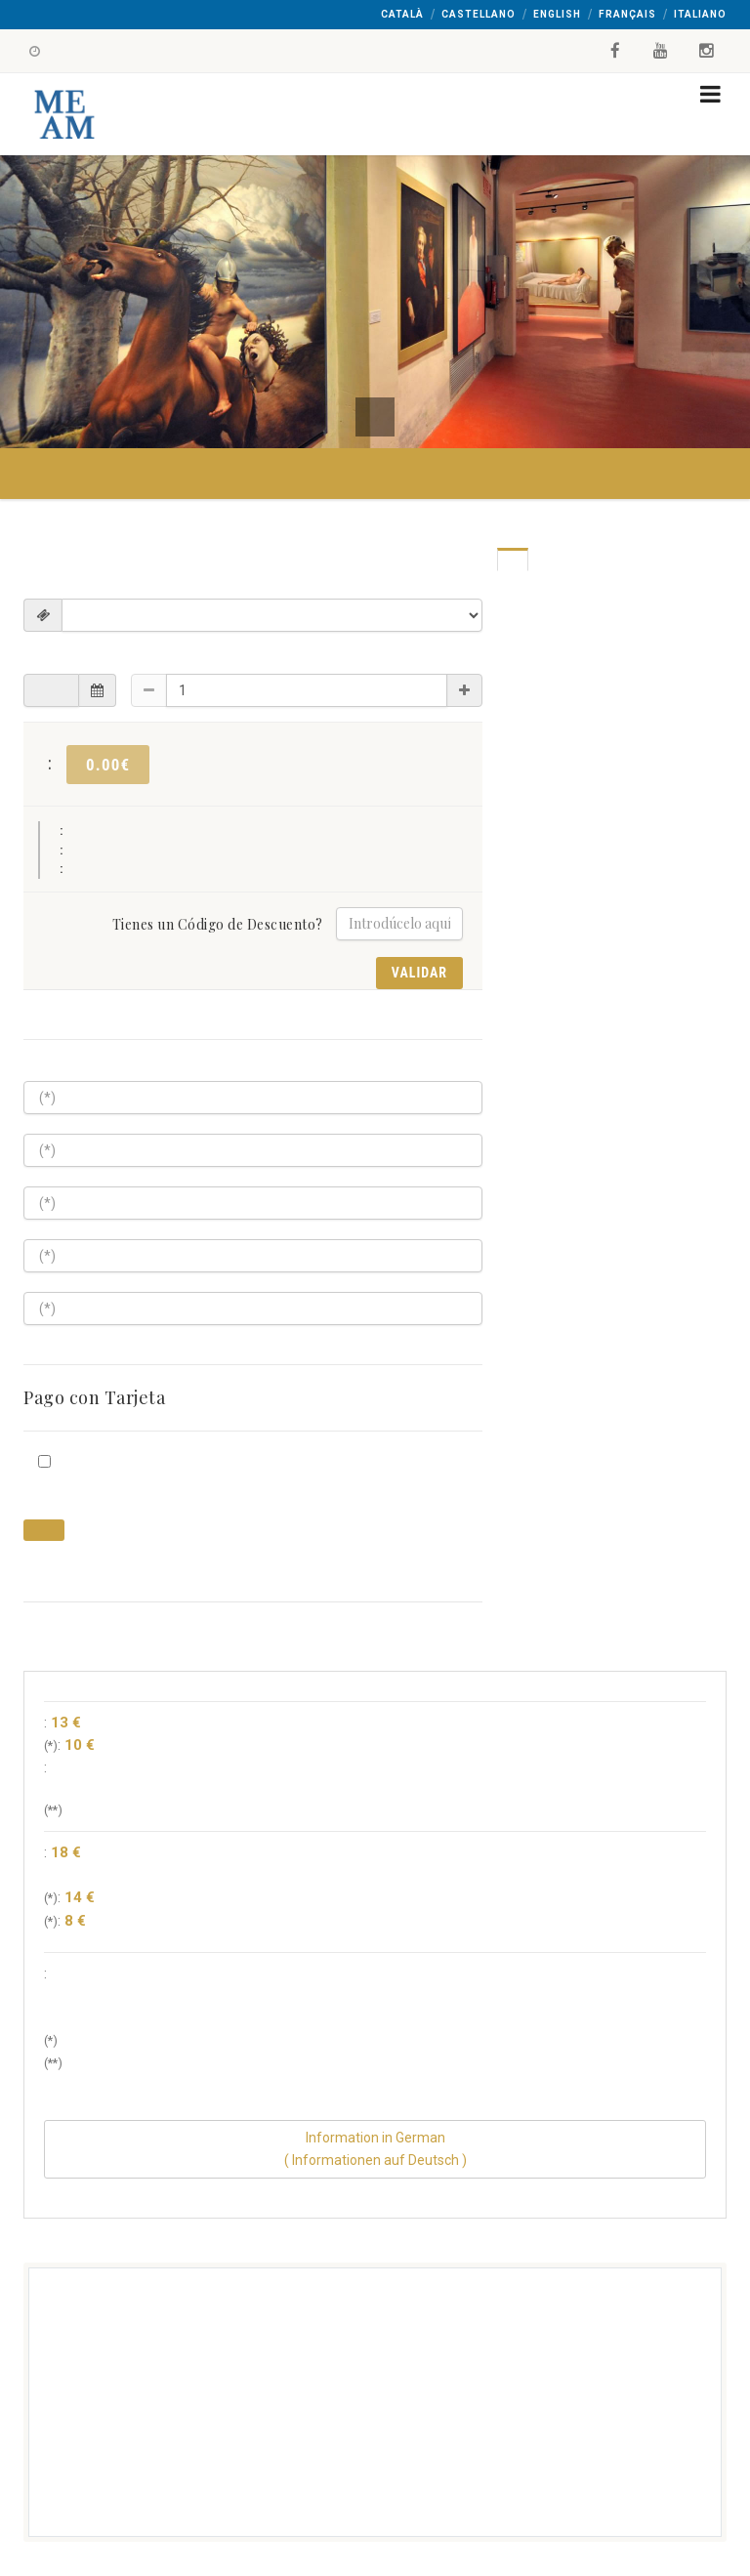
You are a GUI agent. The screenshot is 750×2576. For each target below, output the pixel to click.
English (557, 14)
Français (627, 14)
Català (402, 14)
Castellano (478, 14)
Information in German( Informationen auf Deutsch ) (375, 2149)
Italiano (700, 14)
